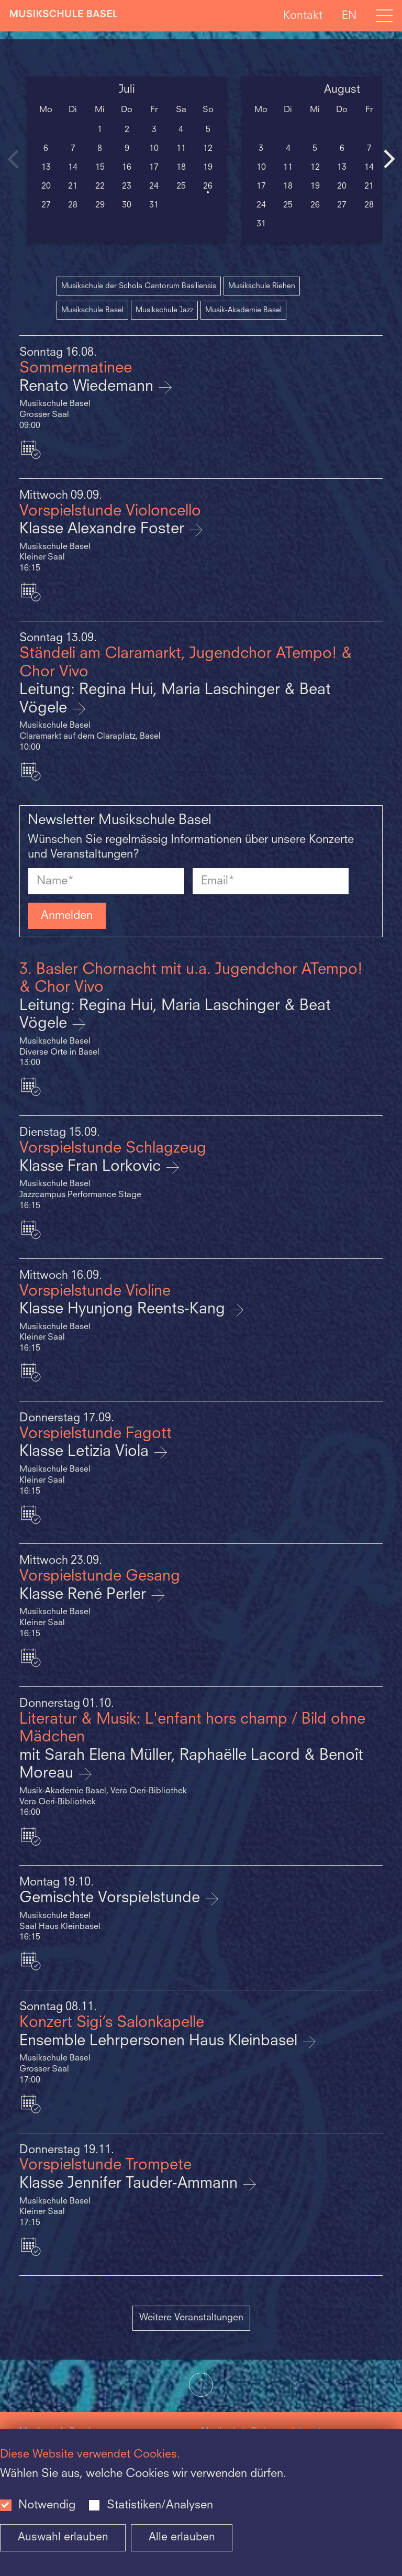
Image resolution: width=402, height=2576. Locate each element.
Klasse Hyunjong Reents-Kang (124, 1309)
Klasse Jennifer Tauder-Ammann (130, 2183)
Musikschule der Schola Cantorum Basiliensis (138, 286)
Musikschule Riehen (261, 286)
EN (349, 15)
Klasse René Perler (84, 1595)
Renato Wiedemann (88, 386)
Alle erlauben (182, 2537)
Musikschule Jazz (164, 310)
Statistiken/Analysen (160, 2505)
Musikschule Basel (92, 310)
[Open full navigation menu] (384, 15)
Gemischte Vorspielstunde (111, 1898)
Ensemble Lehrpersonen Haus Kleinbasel (160, 2041)
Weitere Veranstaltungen (191, 2317)
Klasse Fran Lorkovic (92, 1167)
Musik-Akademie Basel (243, 310)
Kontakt (302, 15)
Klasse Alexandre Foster (103, 529)
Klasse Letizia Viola (86, 1452)
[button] (201, 2386)
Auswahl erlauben (63, 2537)
